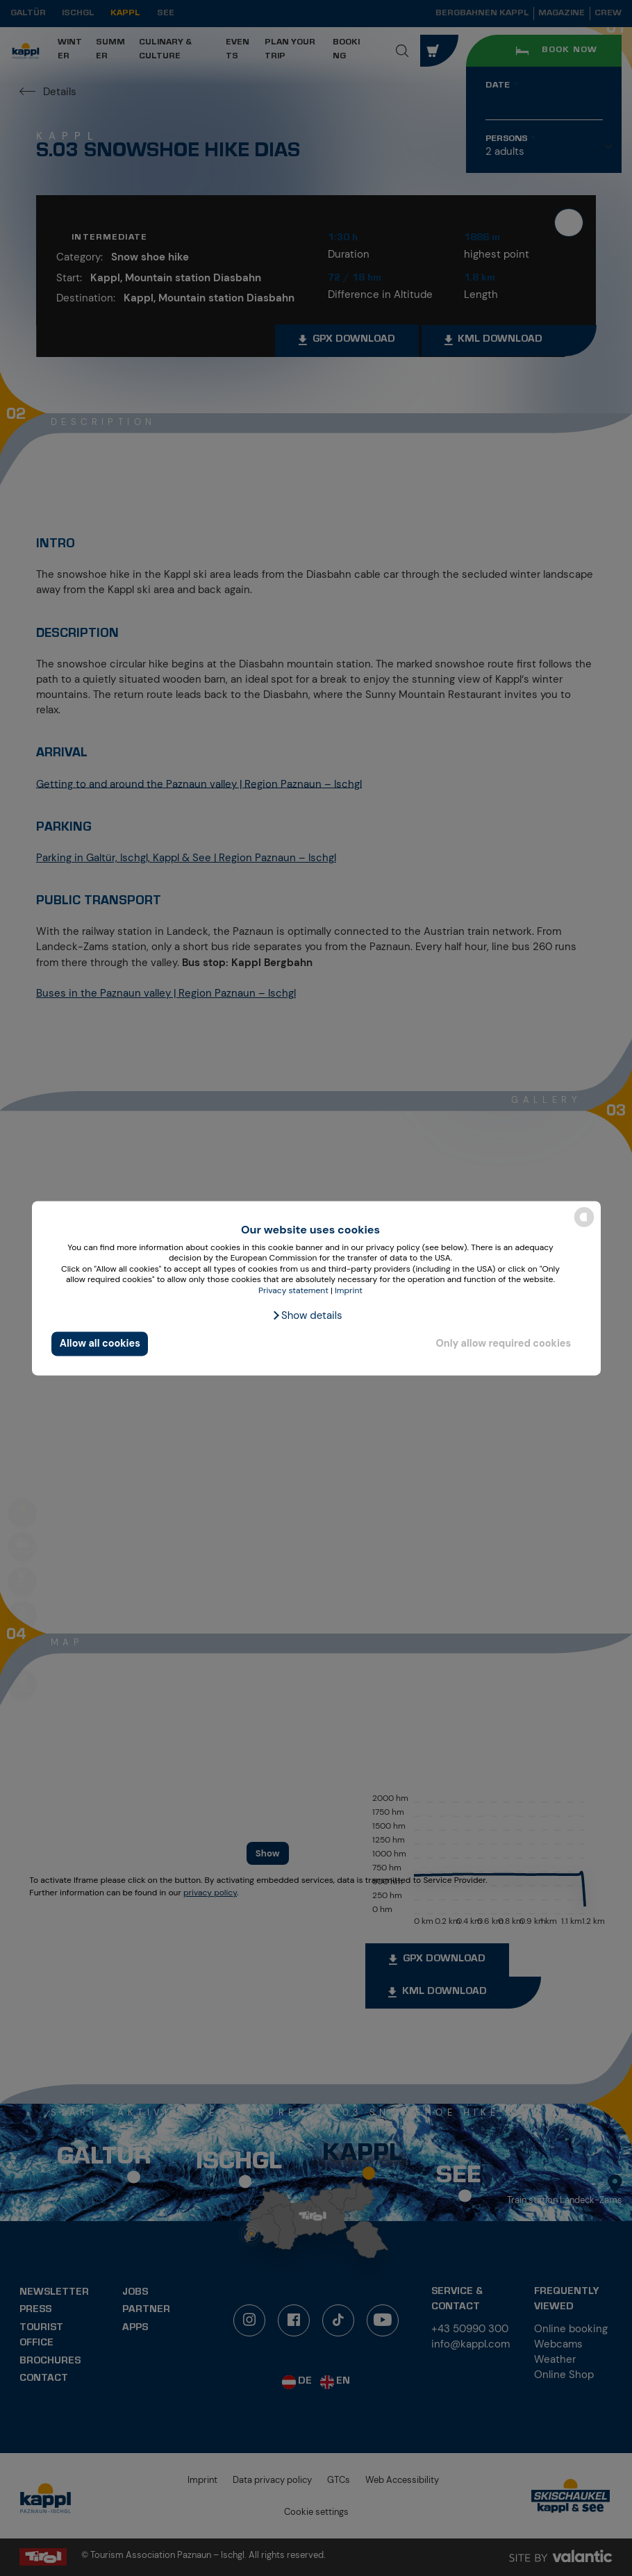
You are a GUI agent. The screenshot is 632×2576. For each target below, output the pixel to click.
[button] (307, 1315)
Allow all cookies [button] (100, 1344)
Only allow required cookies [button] (503, 1344)
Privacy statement (293, 1290)
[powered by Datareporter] (584, 1225)
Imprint (349, 1290)
